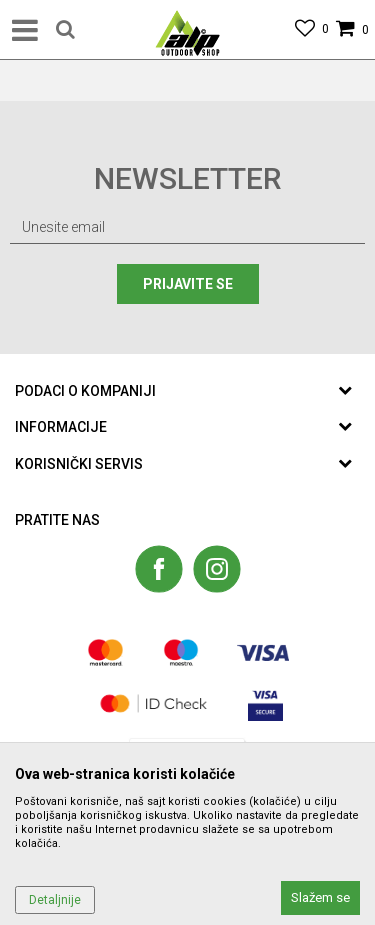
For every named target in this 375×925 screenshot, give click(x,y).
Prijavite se (188, 284)
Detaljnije (55, 900)
